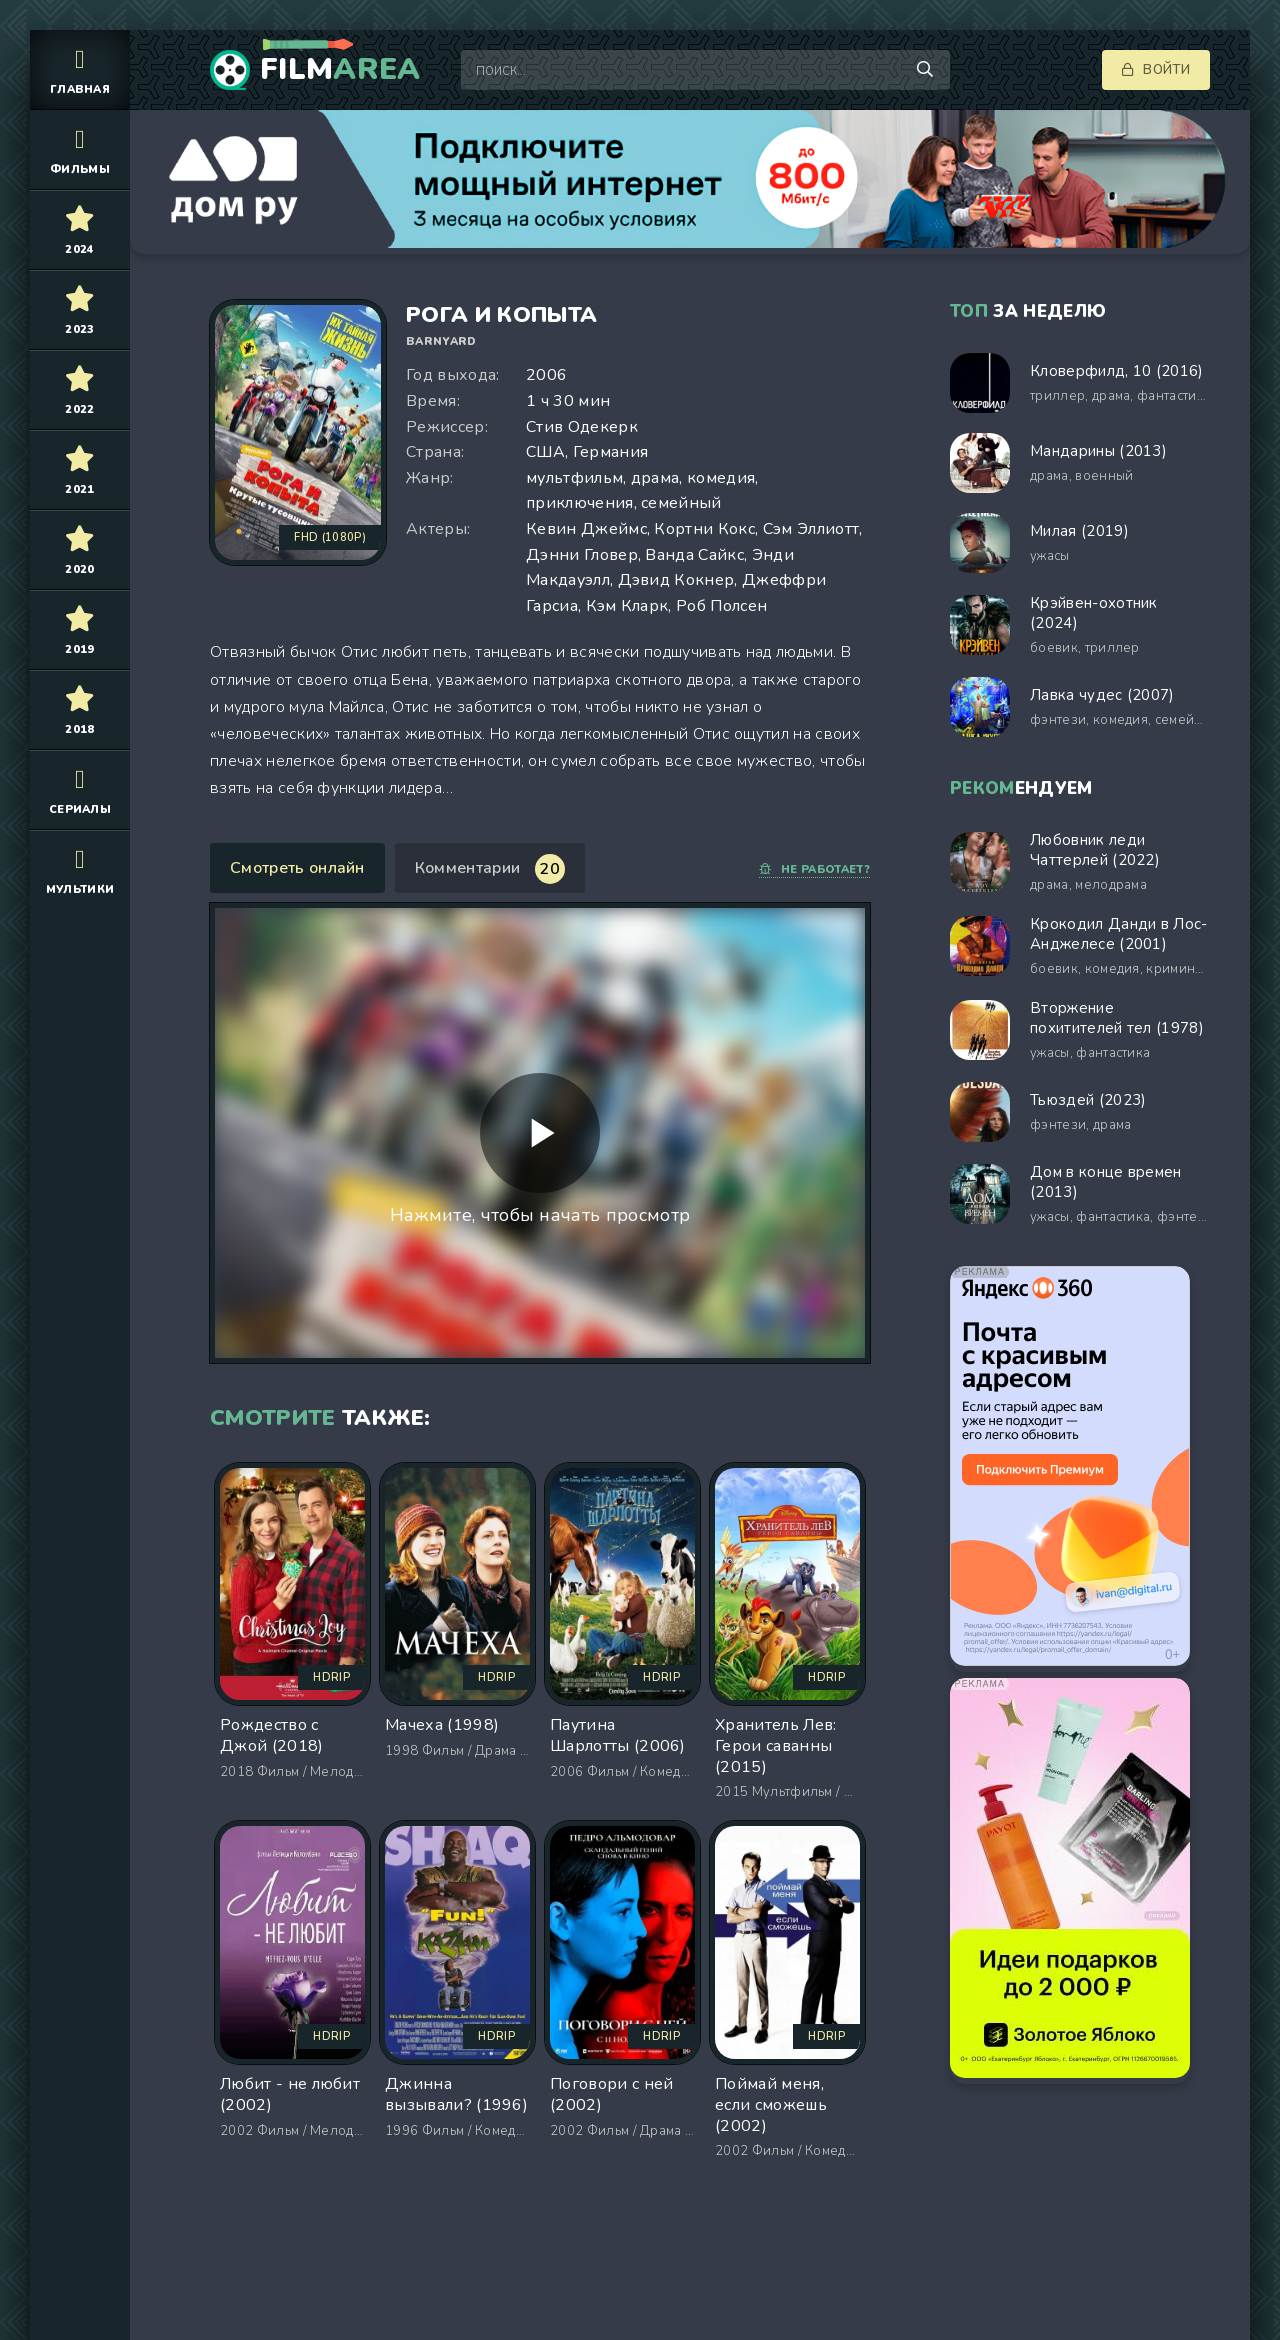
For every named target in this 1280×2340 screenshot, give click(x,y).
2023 (80, 309)
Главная (80, 69)
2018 (80, 709)
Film (340, 70)
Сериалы (80, 789)
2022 (80, 389)
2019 (80, 629)
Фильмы (80, 149)
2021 (80, 469)
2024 (80, 229)
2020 (80, 549)
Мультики (80, 869)
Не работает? (814, 869)
